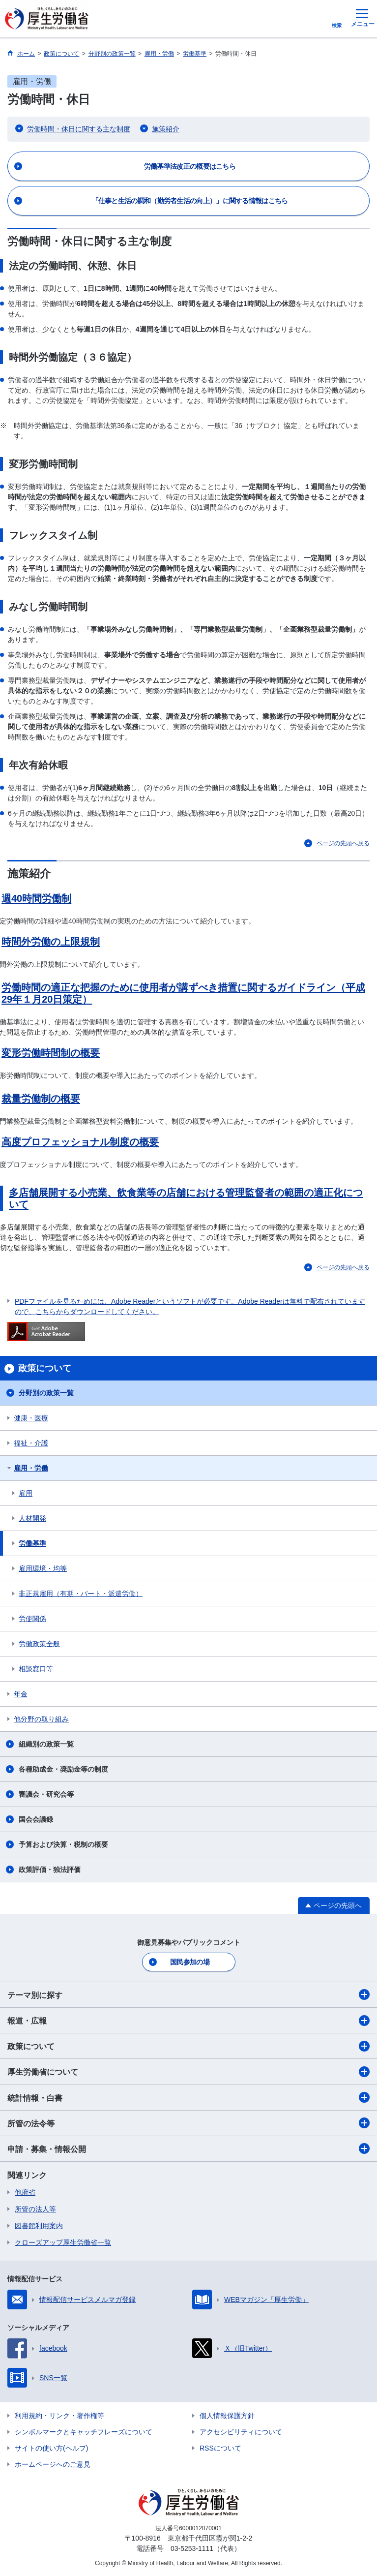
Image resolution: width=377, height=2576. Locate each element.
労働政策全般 (39, 1644)
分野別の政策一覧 (46, 1393)
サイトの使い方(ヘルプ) (51, 2448)
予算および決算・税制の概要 (63, 1844)
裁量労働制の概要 (40, 1098)
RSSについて (220, 2448)
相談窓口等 (36, 1669)
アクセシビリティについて (241, 2432)
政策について (188, 2046)
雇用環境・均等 (43, 1568)
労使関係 (32, 1619)
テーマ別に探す (188, 1994)
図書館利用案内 (39, 2226)
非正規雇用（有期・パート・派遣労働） (81, 1593)
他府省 (25, 2192)
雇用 (25, 1493)
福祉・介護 (31, 1443)
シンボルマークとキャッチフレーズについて (83, 2432)
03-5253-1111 (192, 2548)
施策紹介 (165, 129)
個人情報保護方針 (227, 2416)
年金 (21, 1694)
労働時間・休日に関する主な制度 (78, 129)
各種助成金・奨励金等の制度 (63, 1769)
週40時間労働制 (36, 898)
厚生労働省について (188, 2071)
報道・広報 (188, 2020)
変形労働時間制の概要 (50, 1052)
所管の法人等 (35, 2209)
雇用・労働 (31, 1468)
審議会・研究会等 (46, 1794)
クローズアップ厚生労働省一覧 (63, 2242)
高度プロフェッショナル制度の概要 (80, 1141)
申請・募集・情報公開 (188, 2148)
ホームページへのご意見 (52, 2464)
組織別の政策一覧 (46, 1744)
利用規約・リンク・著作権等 (59, 2416)
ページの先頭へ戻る (343, 843)
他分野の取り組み (41, 1719)
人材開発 (32, 1518)
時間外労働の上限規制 (50, 941)
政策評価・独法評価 (50, 1869)
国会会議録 (36, 1819)
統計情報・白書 (188, 2097)
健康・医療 (31, 1418)
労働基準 (32, 1543)
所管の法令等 (188, 2122)
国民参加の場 (189, 1962)
